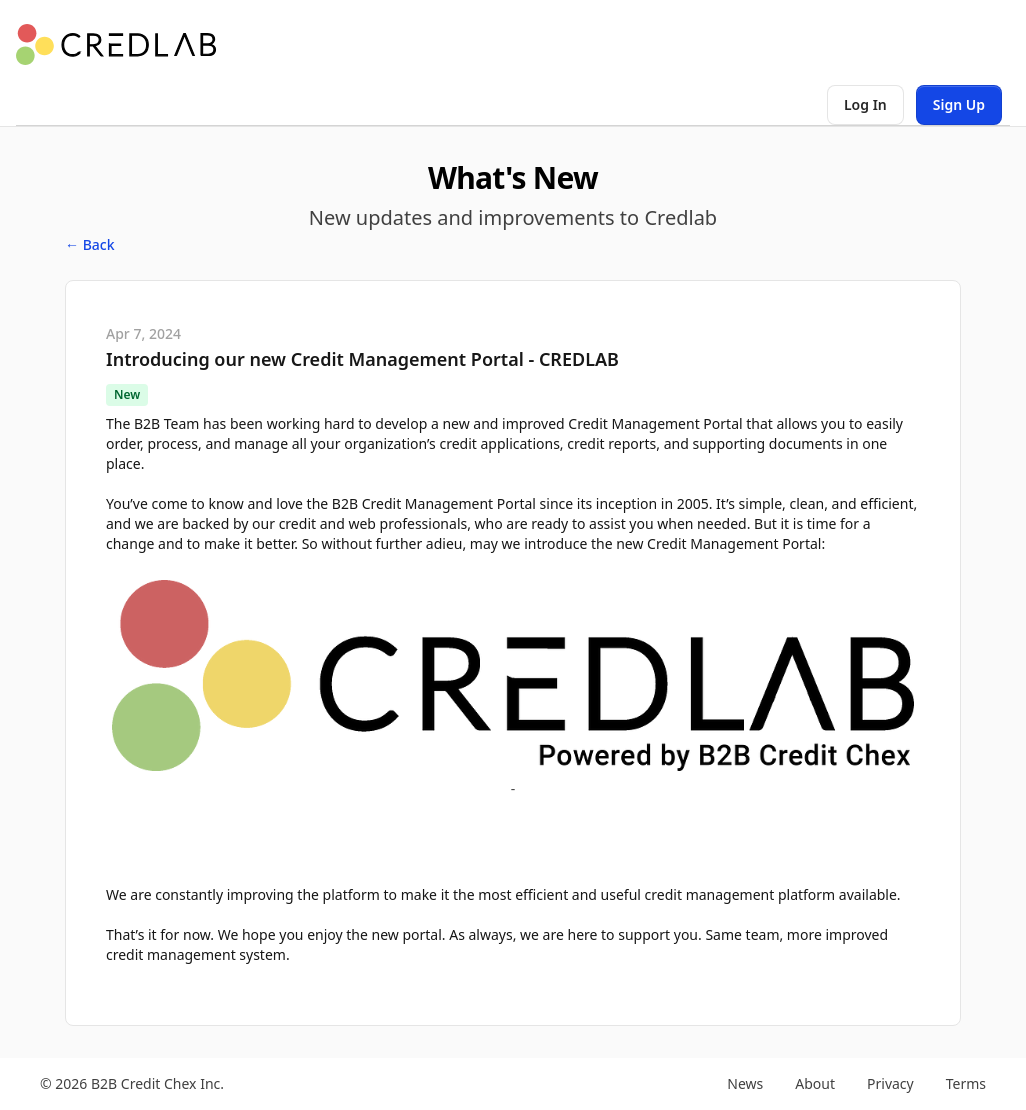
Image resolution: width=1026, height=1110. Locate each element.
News (745, 1083)
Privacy (890, 1083)
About (815, 1083)
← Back (90, 244)
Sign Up (959, 104)
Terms (966, 1083)
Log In (865, 104)
